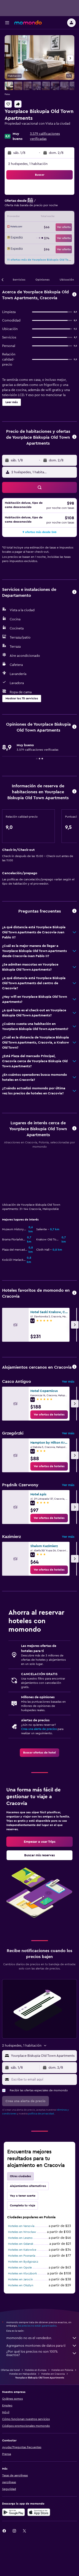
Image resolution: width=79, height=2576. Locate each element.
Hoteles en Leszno (20, 2268)
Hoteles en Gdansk (20, 2274)
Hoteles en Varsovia (21, 2256)
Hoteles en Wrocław (22, 2262)
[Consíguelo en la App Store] (38, 2544)
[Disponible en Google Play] (13, 2544)
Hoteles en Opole (20, 2298)
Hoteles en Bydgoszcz (23, 2292)
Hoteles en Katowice (22, 2280)
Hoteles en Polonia (62, 2402)
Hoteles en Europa (35, 2402)
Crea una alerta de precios (39, 1729)
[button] (7, 22)
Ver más (68, 1381)
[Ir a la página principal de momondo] (28, 22)
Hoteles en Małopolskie (22, 2406)
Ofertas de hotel (10, 2402)
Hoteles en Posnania (21, 2286)
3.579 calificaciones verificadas (45, 136)
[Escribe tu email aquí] (43, 2110)
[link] (49, 1414)
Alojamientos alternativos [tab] (28, 2216)
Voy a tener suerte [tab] (22, 2226)
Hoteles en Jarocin (20, 2310)
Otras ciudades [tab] (20, 2207)
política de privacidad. (41, 2144)
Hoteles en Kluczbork (22, 2304)
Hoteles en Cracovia (53, 2406)
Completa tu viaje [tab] (22, 2236)
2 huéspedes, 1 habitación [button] (28, 164)
